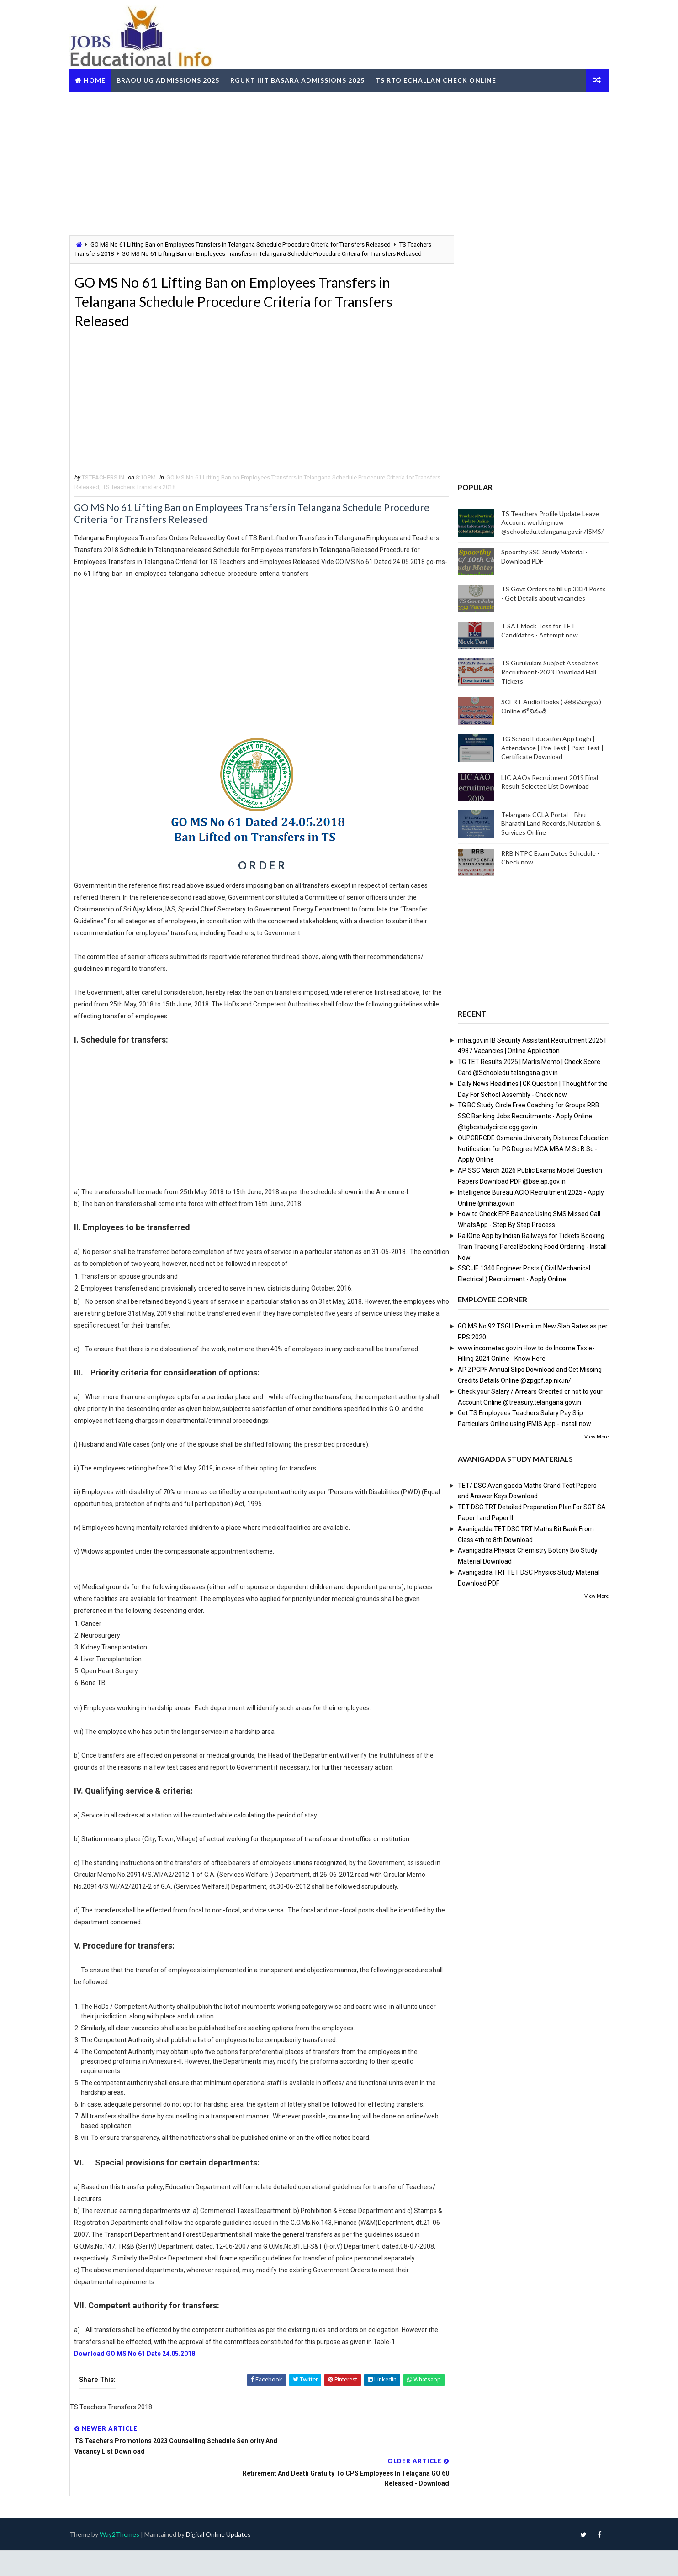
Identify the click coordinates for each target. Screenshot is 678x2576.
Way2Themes (126, 2560)
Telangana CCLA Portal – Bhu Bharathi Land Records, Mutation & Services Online (544, 823)
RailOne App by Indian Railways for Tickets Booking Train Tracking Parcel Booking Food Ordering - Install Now (525, 1246)
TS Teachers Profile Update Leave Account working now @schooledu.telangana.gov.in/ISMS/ (545, 522)
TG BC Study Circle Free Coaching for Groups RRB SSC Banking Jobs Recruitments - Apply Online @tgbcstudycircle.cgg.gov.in (522, 1116)
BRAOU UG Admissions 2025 (174, 79)
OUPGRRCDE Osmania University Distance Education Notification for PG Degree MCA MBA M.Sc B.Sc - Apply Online (526, 1148)
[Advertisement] (339, 162)
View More (589, 1436)
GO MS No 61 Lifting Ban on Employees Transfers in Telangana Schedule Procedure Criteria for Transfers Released (247, 244)
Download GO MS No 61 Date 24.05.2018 (141, 2410)
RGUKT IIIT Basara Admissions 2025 (304, 79)
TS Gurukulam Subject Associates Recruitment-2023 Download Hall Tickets (543, 672)
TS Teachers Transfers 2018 (172, 498)
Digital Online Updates (225, 2560)
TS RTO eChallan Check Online (442, 79)
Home (101, 79)
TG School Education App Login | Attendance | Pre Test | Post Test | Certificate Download (545, 747)
